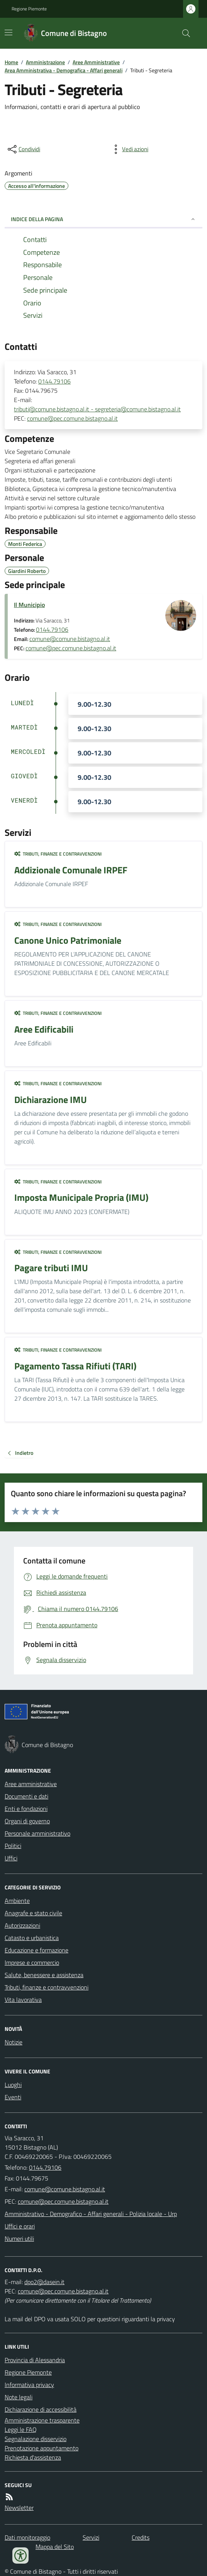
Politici (13, 1845)
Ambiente (17, 1900)
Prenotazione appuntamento (41, 2448)
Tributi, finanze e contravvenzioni (58, 854)
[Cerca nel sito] (183, 33)
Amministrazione (45, 62)
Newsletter (19, 2507)
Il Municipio (29, 604)
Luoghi (13, 2084)
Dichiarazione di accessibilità (40, 2409)
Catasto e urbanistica (32, 1937)
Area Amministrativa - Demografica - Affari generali (63, 70)
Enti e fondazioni (26, 1808)
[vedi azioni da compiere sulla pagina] (129, 149)
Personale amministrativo (37, 1833)
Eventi (13, 2097)
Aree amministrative (31, 1783)
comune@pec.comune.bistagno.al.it (72, 418)
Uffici (11, 1858)
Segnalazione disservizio (35, 2438)
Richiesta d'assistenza (33, 2457)
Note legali (18, 2397)
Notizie (13, 2042)
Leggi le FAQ (21, 2429)
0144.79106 (54, 381)
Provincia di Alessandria (35, 2360)
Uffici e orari (20, 2226)
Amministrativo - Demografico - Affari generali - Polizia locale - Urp (91, 2213)
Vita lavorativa (23, 1999)
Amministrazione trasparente (42, 2420)
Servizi (91, 2537)
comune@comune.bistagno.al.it (69, 638)
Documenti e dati (26, 1796)
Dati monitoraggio (27, 2537)
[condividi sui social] (23, 149)
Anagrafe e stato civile (33, 1913)
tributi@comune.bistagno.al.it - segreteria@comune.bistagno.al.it (97, 409)
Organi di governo (27, 1821)
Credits (140, 2537)
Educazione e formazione (36, 1950)
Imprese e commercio (32, 1962)
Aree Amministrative (96, 62)
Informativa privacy (29, 2384)
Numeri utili (19, 2238)
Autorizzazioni (22, 1925)
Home (11, 62)
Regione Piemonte (29, 8)
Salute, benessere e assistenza (44, 1974)
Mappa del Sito (55, 2546)
